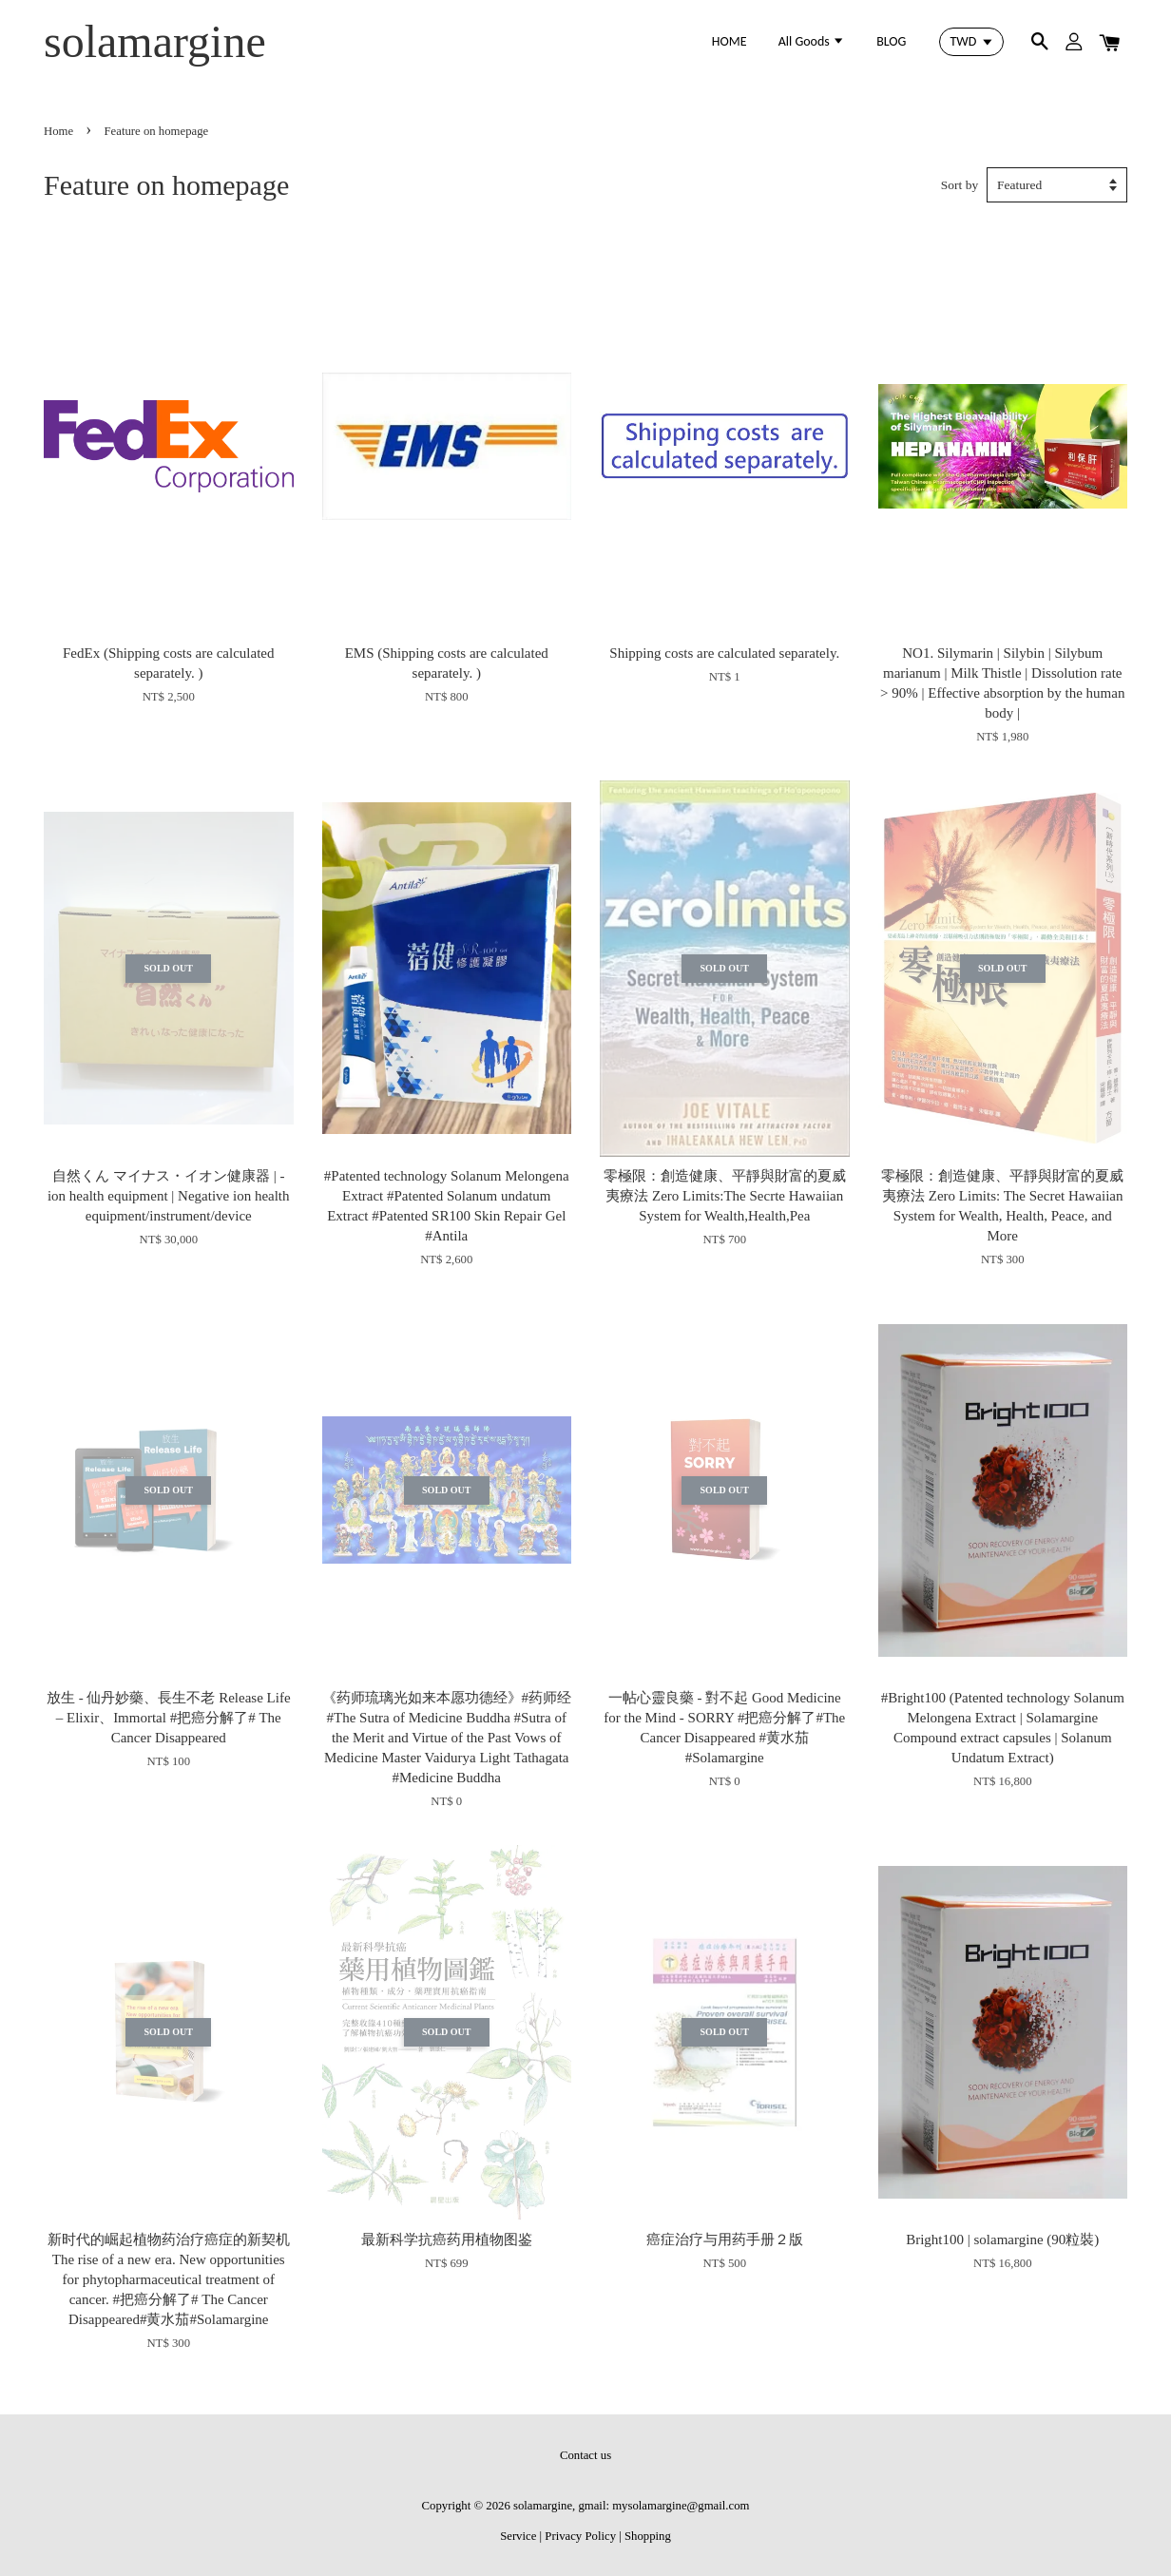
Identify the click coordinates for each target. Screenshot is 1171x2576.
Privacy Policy (580, 2536)
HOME (729, 41)
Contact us (585, 2455)
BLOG (891, 41)
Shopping (647, 2536)
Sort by (959, 185)
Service (518, 2536)
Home (58, 131)
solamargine (155, 41)
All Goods (811, 41)
